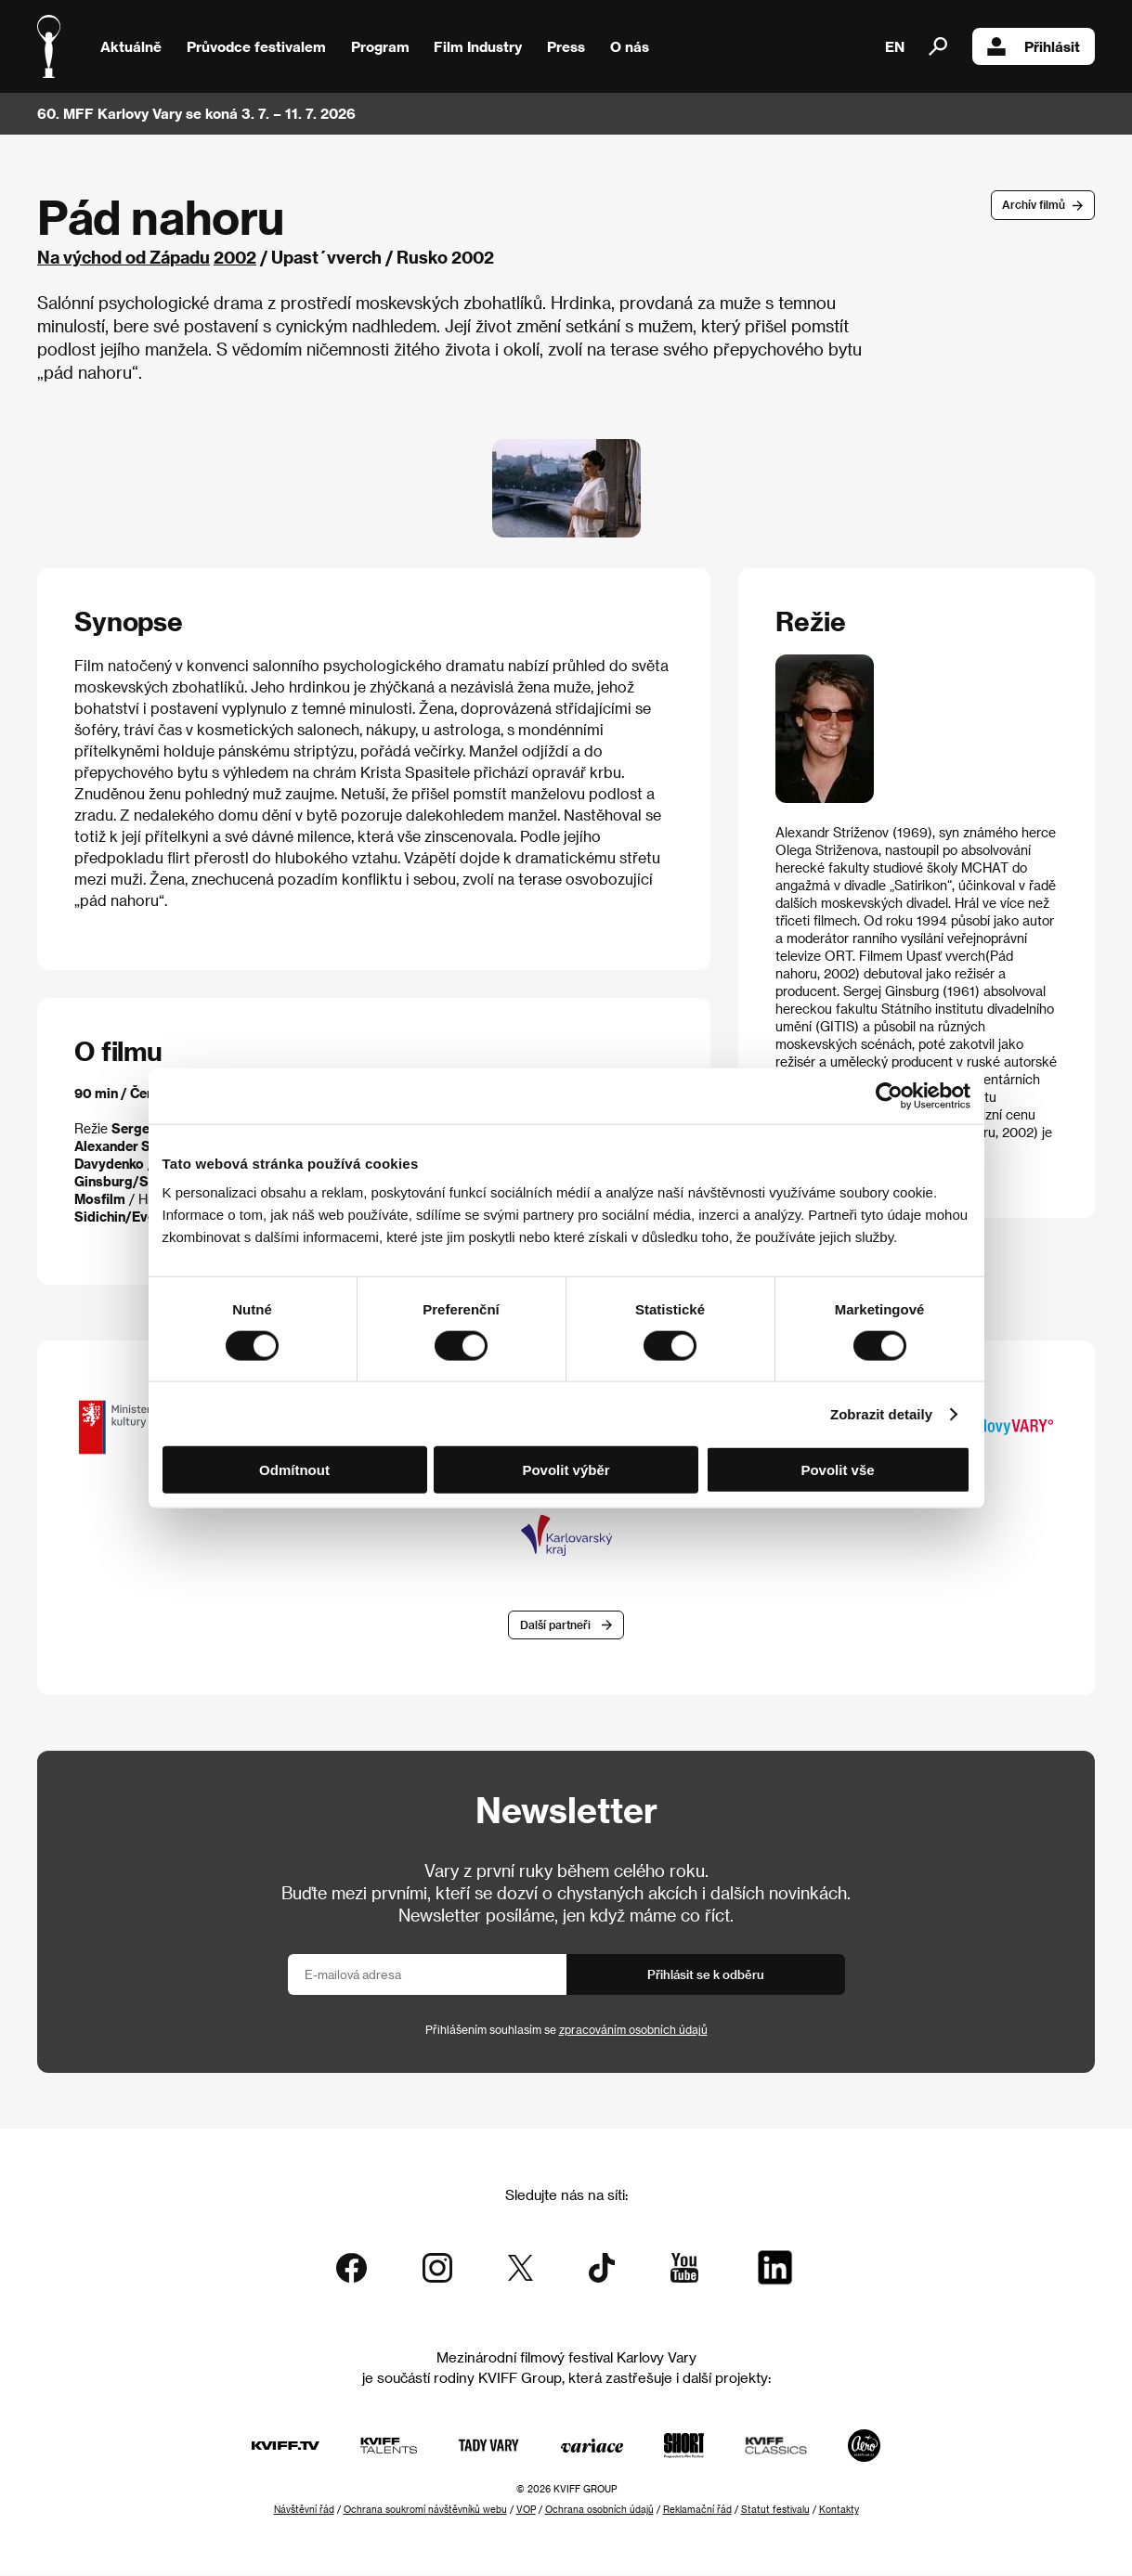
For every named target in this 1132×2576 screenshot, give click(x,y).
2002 (235, 256)
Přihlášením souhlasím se (566, 2031)
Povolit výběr (565, 1470)
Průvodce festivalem (256, 46)
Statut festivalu (775, 2510)
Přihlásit (1033, 46)
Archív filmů (1033, 204)
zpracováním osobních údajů (633, 2031)
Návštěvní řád (304, 2510)
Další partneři (555, 1626)
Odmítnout (294, 1470)
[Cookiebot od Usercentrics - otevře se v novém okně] (889, 1095)
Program (380, 46)
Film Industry (478, 46)
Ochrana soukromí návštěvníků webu (425, 2510)
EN (894, 46)
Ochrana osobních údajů (599, 2510)
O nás (629, 46)
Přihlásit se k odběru (705, 1976)
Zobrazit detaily (881, 1413)
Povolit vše (837, 1470)
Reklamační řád (697, 2510)
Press (566, 46)
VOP (526, 2510)
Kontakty (839, 2510)
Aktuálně (131, 46)
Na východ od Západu (123, 256)
